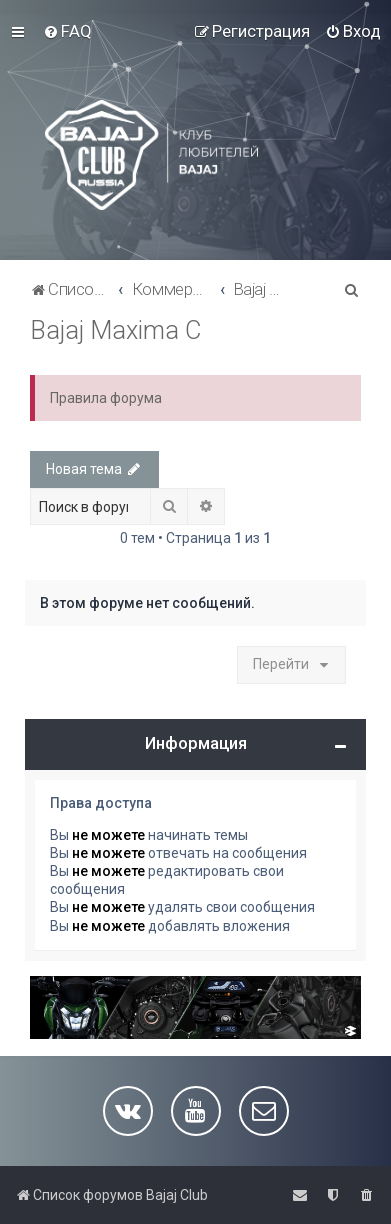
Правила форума (106, 398)
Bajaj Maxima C (115, 330)
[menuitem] (67, 31)
